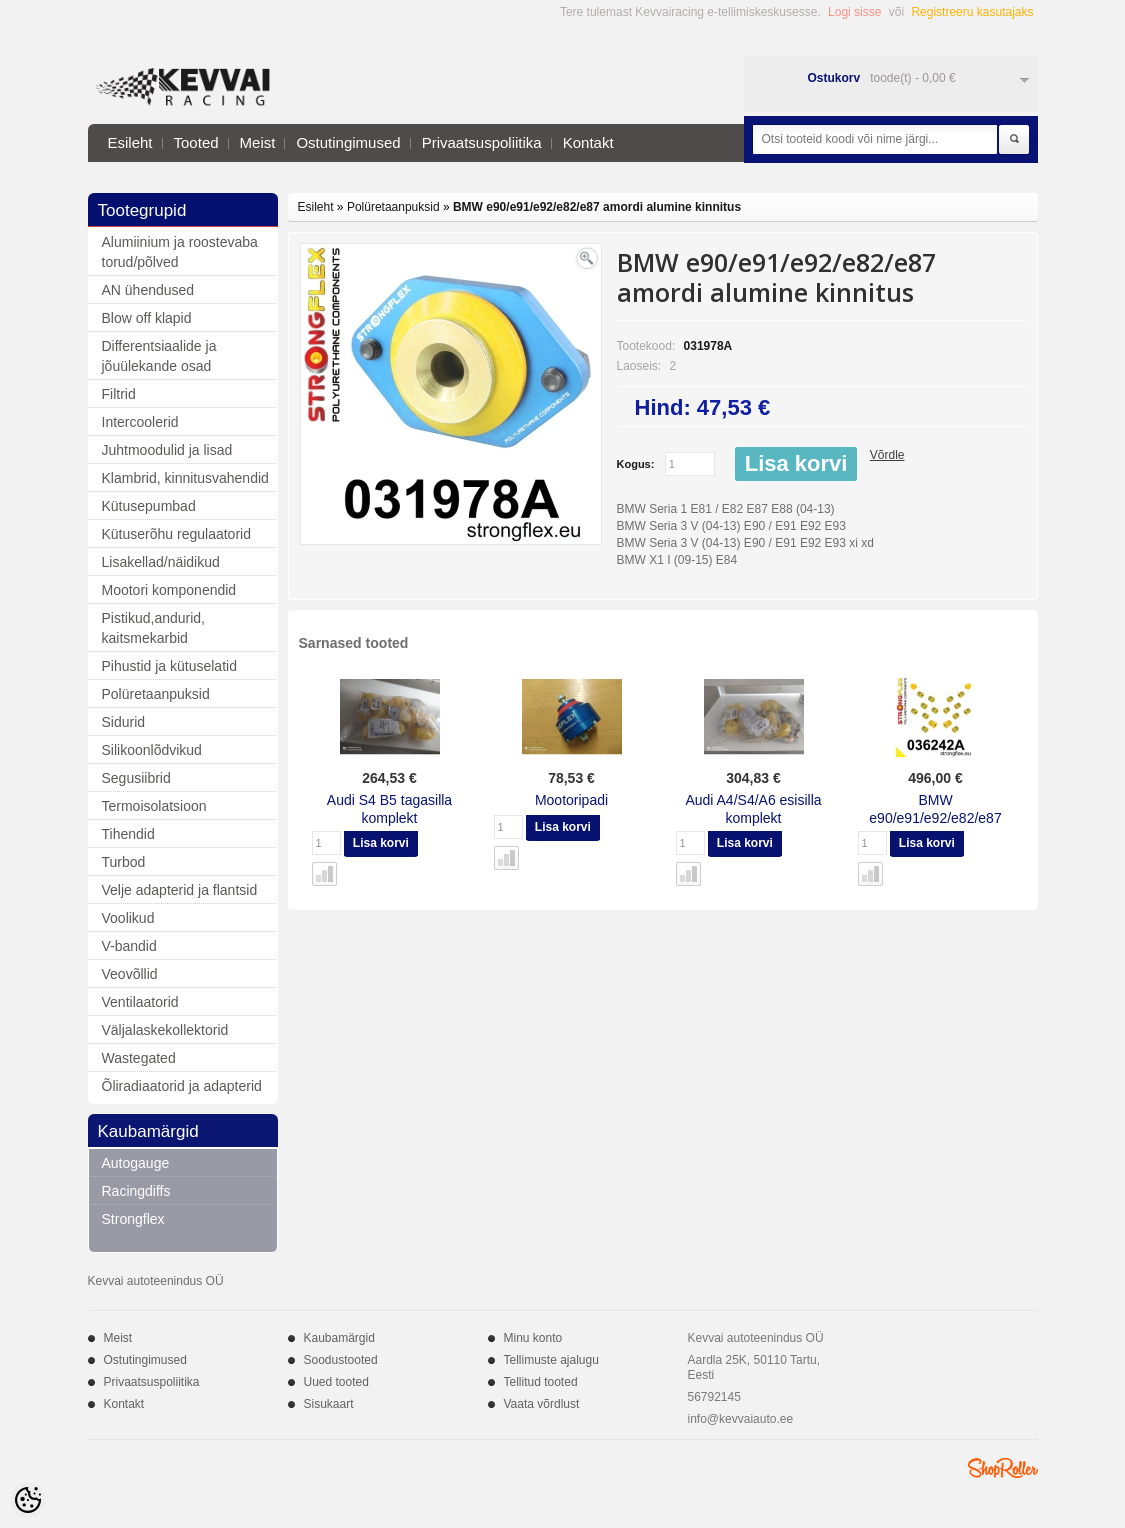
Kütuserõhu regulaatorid (176, 534)
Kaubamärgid (339, 1338)
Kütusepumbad (149, 506)
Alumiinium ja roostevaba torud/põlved (180, 252)
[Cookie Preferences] (28, 1500)
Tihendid (128, 834)
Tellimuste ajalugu (551, 1360)
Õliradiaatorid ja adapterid (182, 1086)
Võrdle (887, 455)
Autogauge (136, 1163)
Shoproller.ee (1003, 1468)
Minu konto (533, 1338)
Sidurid (124, 722)
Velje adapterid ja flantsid (180, 890)
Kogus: (636, 464)
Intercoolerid (140, 422)
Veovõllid (130, 974)
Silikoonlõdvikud (152, 750)
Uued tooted (336, 1382)
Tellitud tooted (541, 1382)
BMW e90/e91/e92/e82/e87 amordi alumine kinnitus (597, 207)
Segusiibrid (136, 778)
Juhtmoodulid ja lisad (167, 450)
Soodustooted (341, 1360)
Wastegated (139, 1058)
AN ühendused (148, 290)
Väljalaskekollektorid (165, 1030)
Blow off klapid (147, 318)
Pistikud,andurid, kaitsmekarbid (154, 628)
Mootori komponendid (169, 590)
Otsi (1014, 140)
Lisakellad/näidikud (161, 562)
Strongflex (133, 1219)
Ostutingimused (348, 142)
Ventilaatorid (140, 1002)
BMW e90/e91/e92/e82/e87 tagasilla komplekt (935, 818)
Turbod (124, 862)
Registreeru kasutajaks (972, 12)
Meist (258, 142)
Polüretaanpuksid (156, 694)
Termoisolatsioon (154, 806)
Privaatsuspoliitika (482, 142)
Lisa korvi (796, 463)
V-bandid (129, 946)
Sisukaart (329, 1404)
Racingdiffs (136, 1191)
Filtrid (119, 394)
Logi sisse (854, 12)
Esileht (130, 142)
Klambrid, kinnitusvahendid (185, 478)
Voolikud (128, 918)
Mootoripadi (571, 800)
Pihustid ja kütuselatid (169, 666)
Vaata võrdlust (542, 1404)
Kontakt (588, 142)
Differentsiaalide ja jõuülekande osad (159, 356)
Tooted (196, 142)
